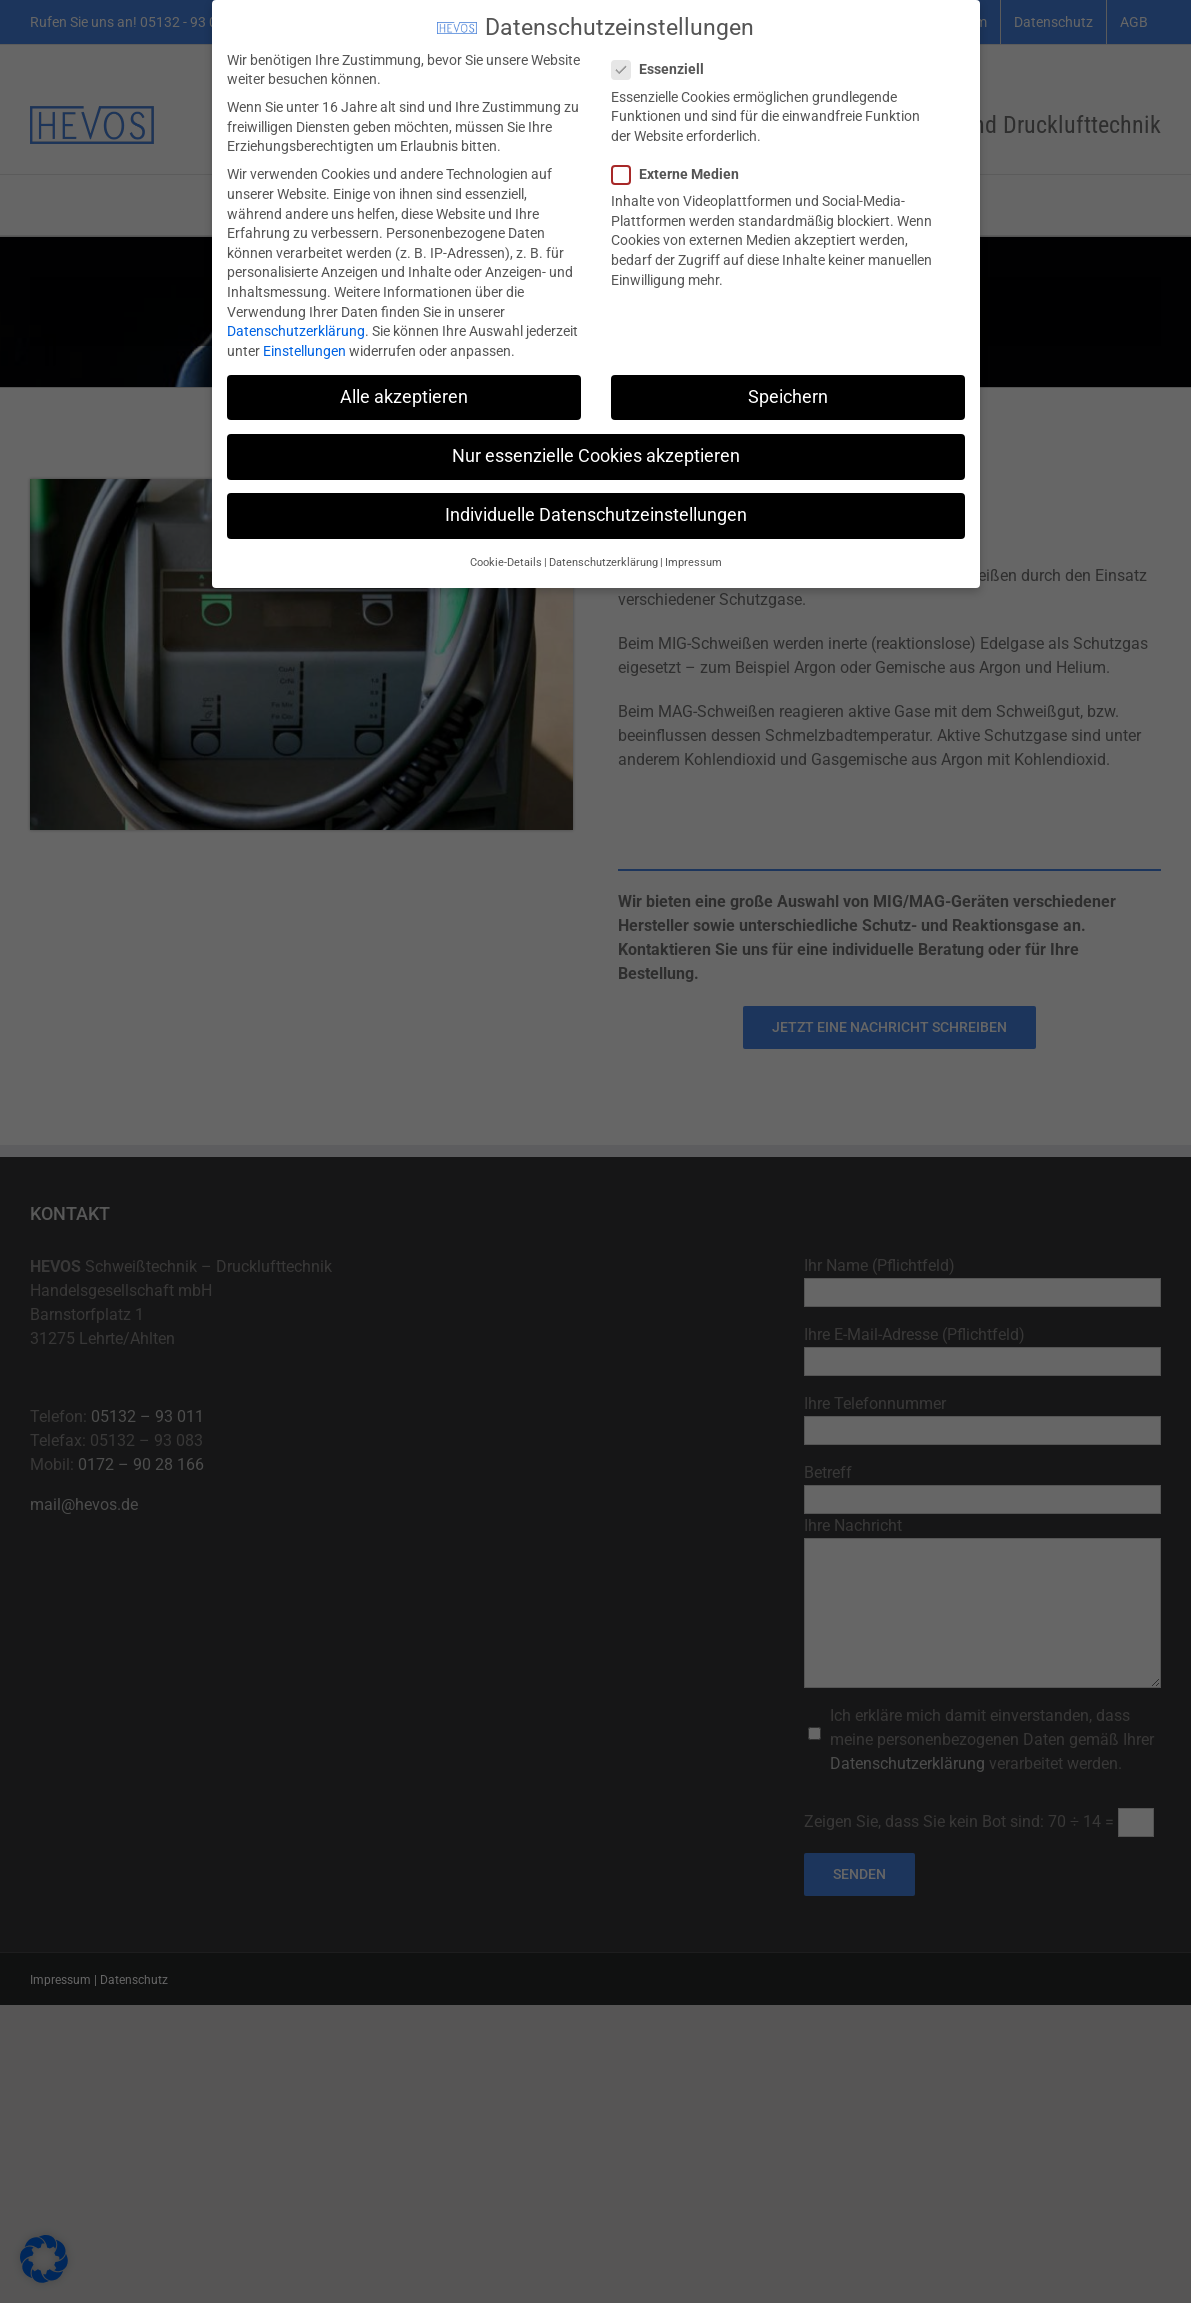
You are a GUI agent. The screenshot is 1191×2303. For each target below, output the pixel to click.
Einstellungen (304, 345)
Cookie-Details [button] (506, 556)
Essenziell (666, 63)
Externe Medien (683, 168)
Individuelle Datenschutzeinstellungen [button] (596, 509)
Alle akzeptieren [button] (404, 391)
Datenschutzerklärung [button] (603, 556)
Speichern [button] (788, 391)
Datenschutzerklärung (296, 325)
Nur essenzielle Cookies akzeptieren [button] (596, 450)
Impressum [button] (693, 556)
